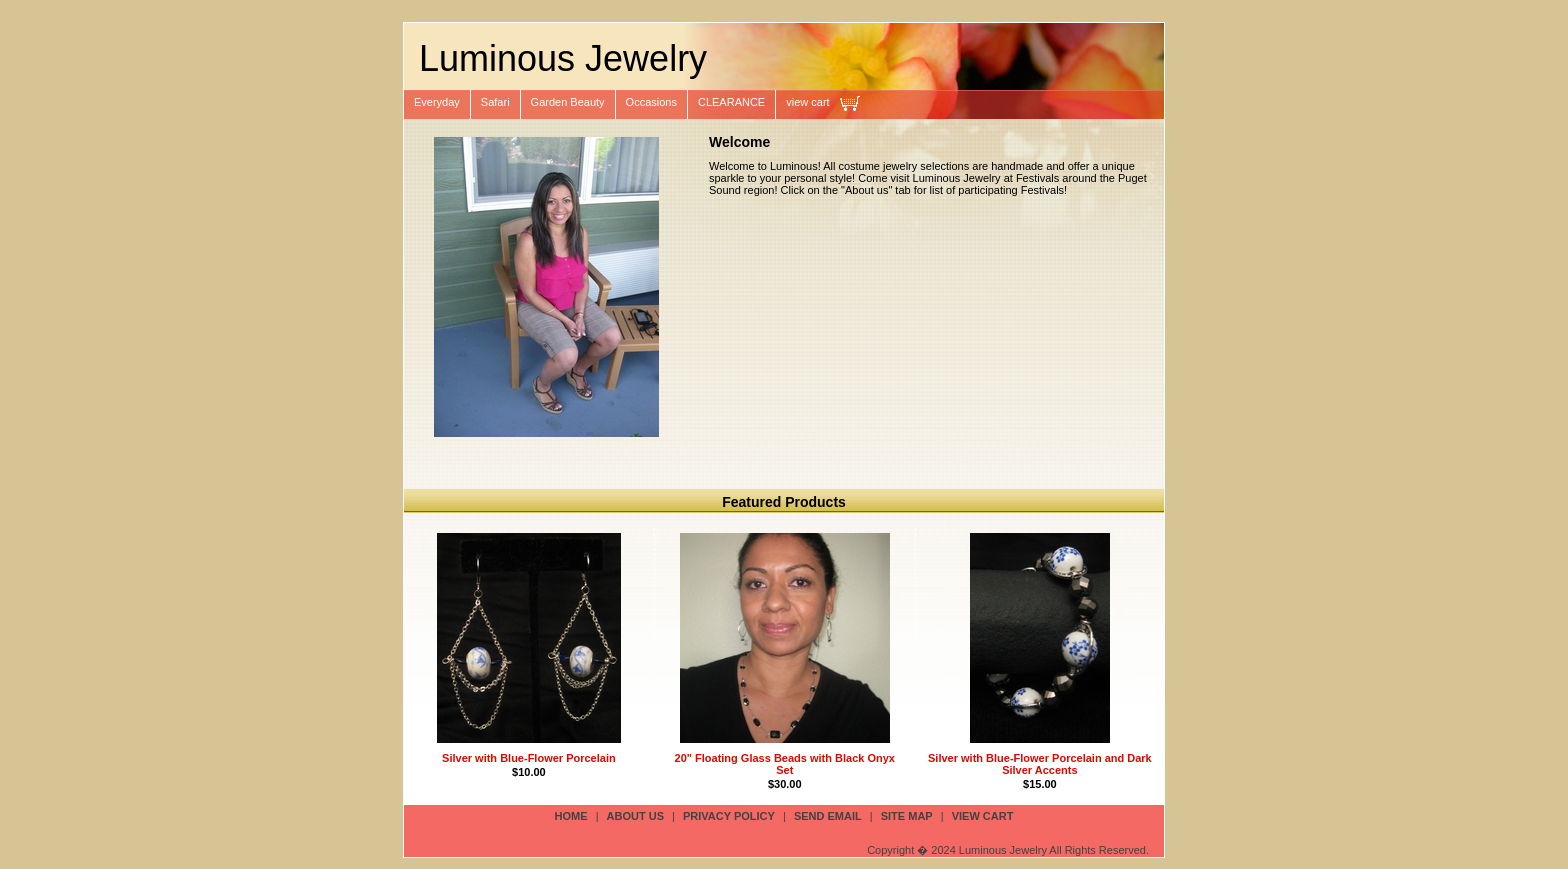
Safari (495, 102)
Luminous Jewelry (563, 58)
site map (907, 816)
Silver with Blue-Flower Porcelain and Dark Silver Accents (1040, 764)
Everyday (437, 102)
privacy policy (729, 816)
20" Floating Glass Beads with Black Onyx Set (785, 764)
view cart (807, 102)
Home (571, 816)
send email (828, 816)
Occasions (651, 102)
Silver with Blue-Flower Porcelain (529, 758)
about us (635, 816)
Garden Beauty (568, 102)
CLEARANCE (731, 102)
